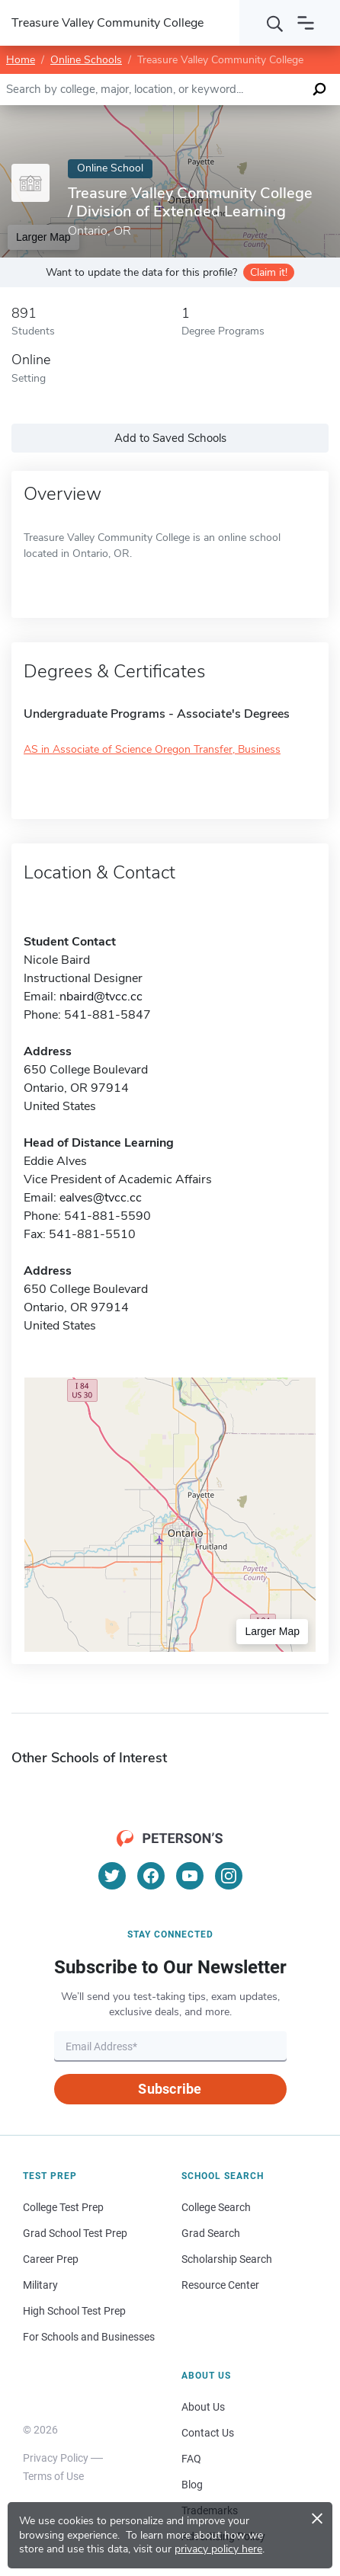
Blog (192, 2484)
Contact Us (207, 2433)
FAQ (191, 2459)
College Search (216, 2207)
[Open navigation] (305, 23)
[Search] (275, 23)
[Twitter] (112, 1876)
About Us (203, 2407)
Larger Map (272, 1631)
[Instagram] (228, 1876)
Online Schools (86, 60)
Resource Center (220, 2285)
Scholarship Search (226, 2259)
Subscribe (169, 2089)
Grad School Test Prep (75, 2233)
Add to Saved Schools (170, 438)
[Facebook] (151, 1876)
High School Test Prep (74, 2311)
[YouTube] (190, 1876)
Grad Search (210, 2233)
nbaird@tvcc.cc (101, 996)
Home (20, 60)
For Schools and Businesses (89, 2337)
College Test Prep (63, 2207)
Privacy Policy (55, 2458)
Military (40, 2285)
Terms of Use (53, 2476)
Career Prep (51, 2259)
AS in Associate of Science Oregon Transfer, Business (152, 749)
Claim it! (268, 272)
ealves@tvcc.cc (100, 1197)
